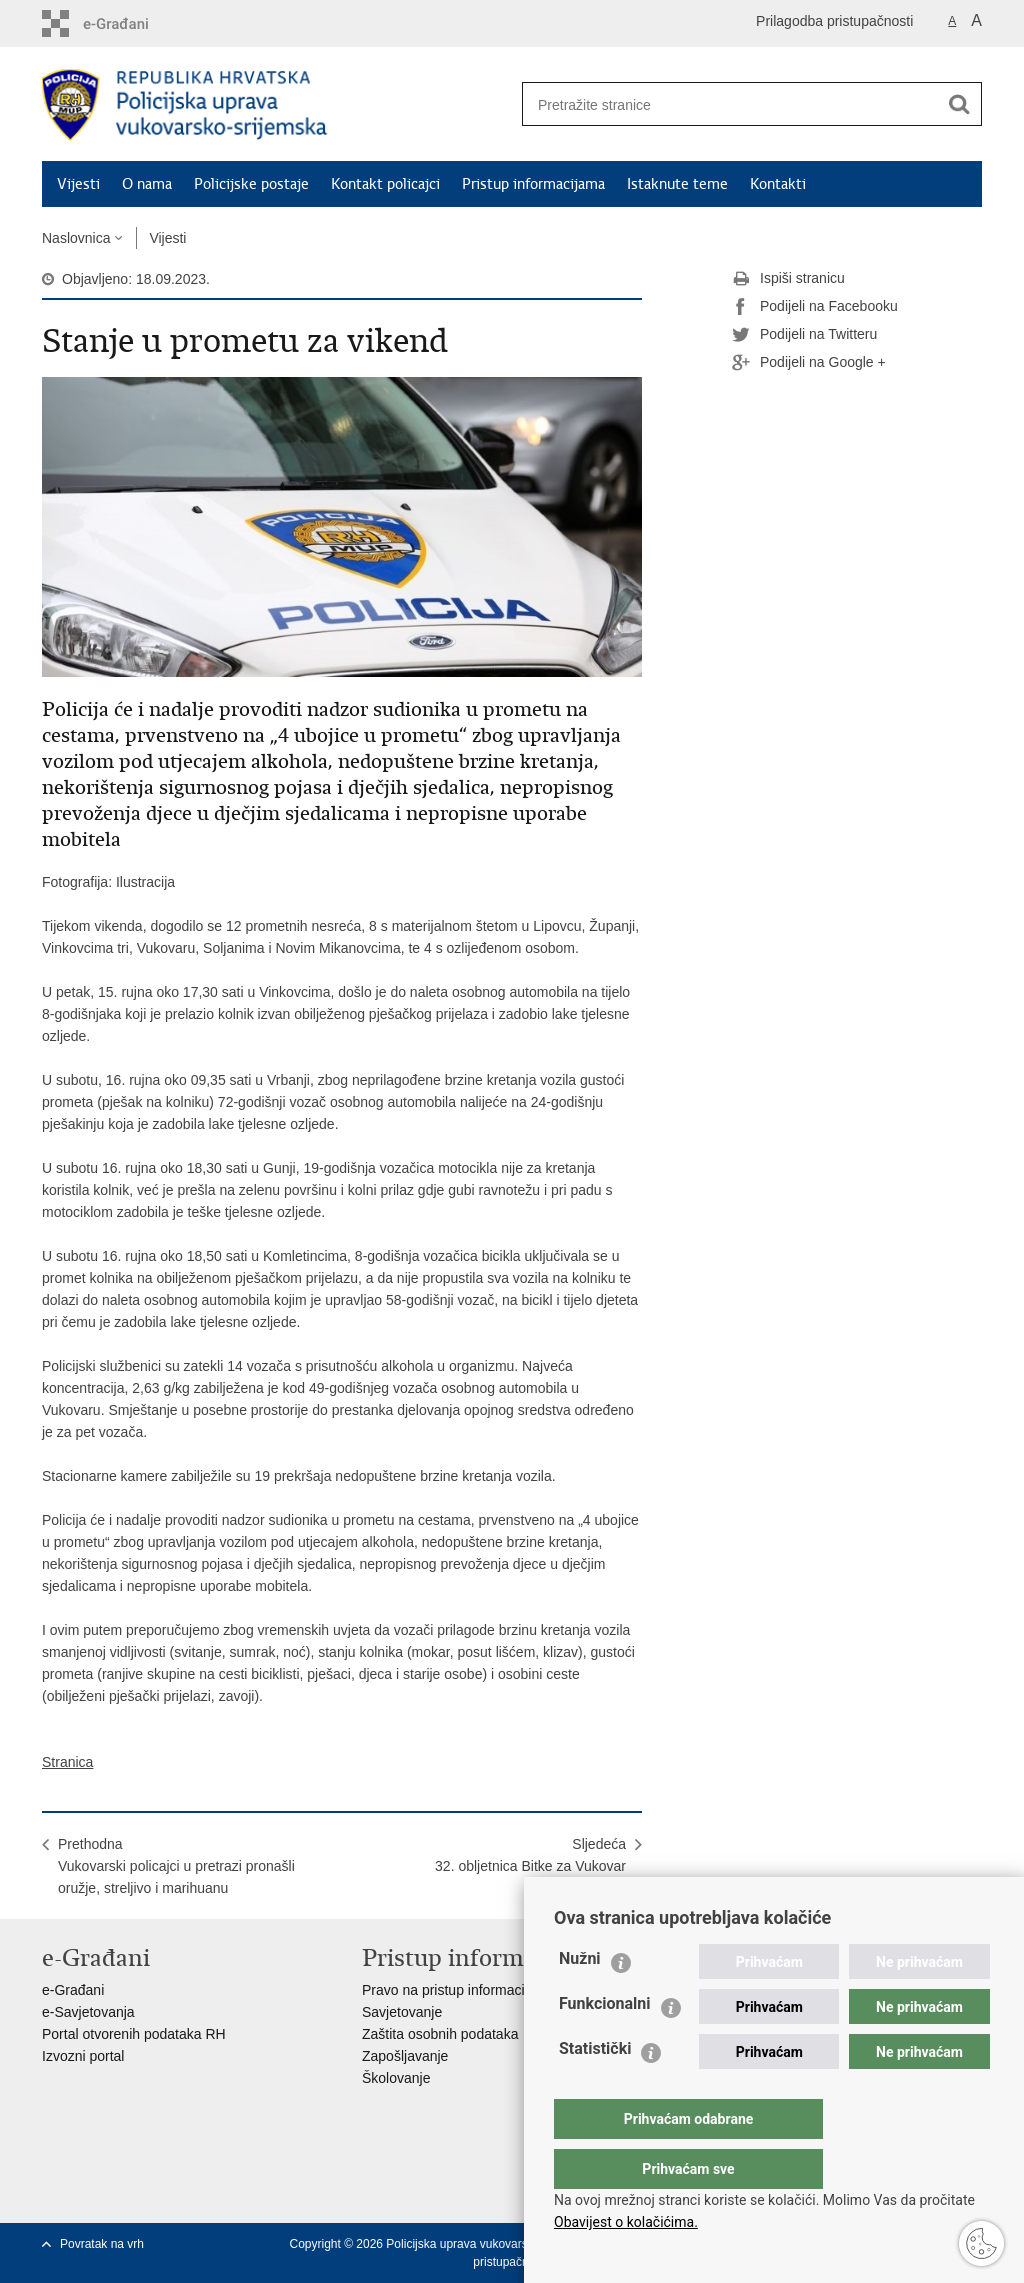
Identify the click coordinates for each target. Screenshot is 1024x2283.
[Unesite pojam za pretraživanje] (723, 104)
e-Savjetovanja (88, 2012)
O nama (147, 184)
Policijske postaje (251, 184)
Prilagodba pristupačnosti (834, 21)
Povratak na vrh (102, 2244)
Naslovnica (76, 238)
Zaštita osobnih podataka (440, 2034)
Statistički (595, 2088)
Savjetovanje (402, 2012)
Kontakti (778, 184)
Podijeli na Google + (809, 363)
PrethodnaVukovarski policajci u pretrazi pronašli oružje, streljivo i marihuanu (176, 1866)
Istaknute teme (677, 184)
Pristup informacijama (533, 184)
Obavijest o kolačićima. (626, 2222)
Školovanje (396, 2078)
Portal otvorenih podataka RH (134, 2034)
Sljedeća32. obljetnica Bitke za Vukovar (530, 1855)
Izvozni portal (83, 2056)
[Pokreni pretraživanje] (959, 104)
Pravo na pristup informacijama (458, 1990)
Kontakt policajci (385, 184)
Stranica (67, 1762)
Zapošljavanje (405, 2056)
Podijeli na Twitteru (804, 335)
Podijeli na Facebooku (815, 307)
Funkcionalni (605, 2043)
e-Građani (73, 1990)
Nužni (580, 1998)
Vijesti (78, 184)
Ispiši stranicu (788, 279)
